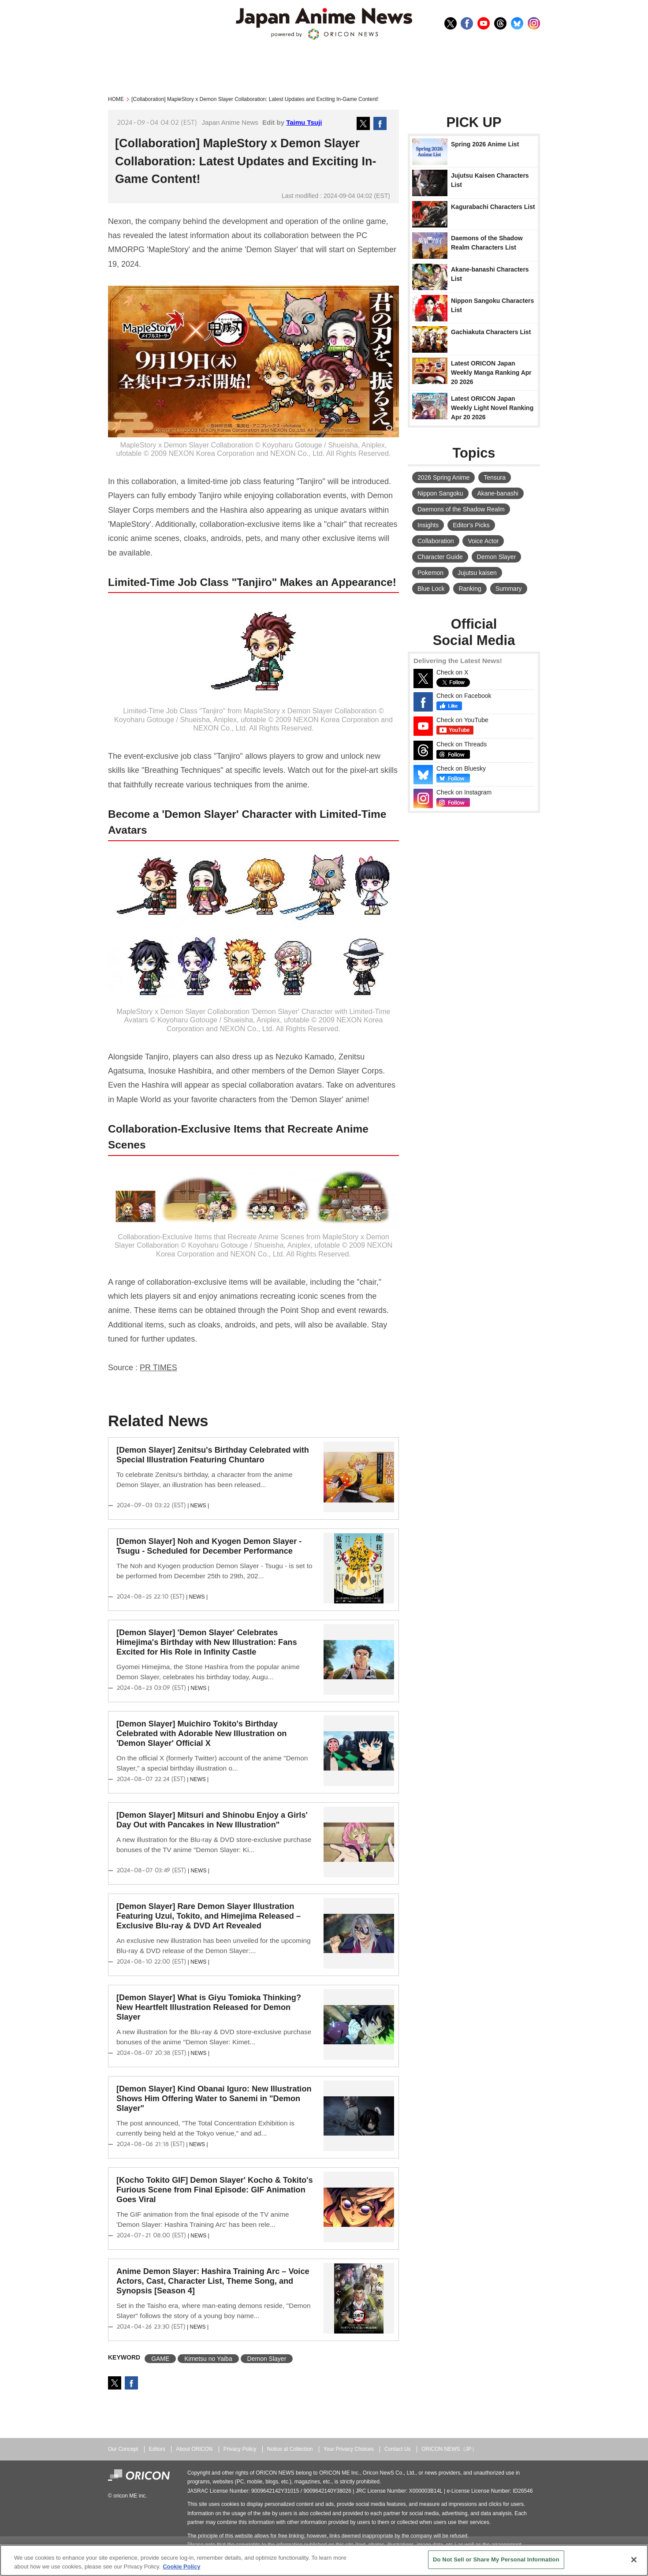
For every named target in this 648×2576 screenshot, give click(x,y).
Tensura (495, 477)
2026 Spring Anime (443, 477)
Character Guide (440, 556)
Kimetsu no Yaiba (208, 2358)
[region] (324, 2560)
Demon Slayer (267, 2358)
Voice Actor (483, 540)
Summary (508, 588)
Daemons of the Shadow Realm (461, 509)
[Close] (634, 2559)
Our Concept (123, 2449)
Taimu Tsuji (304, 122)
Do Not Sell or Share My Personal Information (496, 2559)
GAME (160, 2358)
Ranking (469, 588)
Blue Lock (430, 588)
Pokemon (430, 572)
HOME (116, 99)
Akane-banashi (497, 493)
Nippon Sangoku (440, 493)
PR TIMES (158, 1367)
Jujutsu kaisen (477, 572)
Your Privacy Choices (349, 2449)
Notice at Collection (290, 2449)
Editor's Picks (471, 525)
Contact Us (397, 2449)
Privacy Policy (240, 2449)
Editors (157, 2449)
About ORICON (194, 2449)
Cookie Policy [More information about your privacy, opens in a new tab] (181, 2566)
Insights (428, 525)
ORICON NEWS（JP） (449, 2449)
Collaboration (435, 540)
